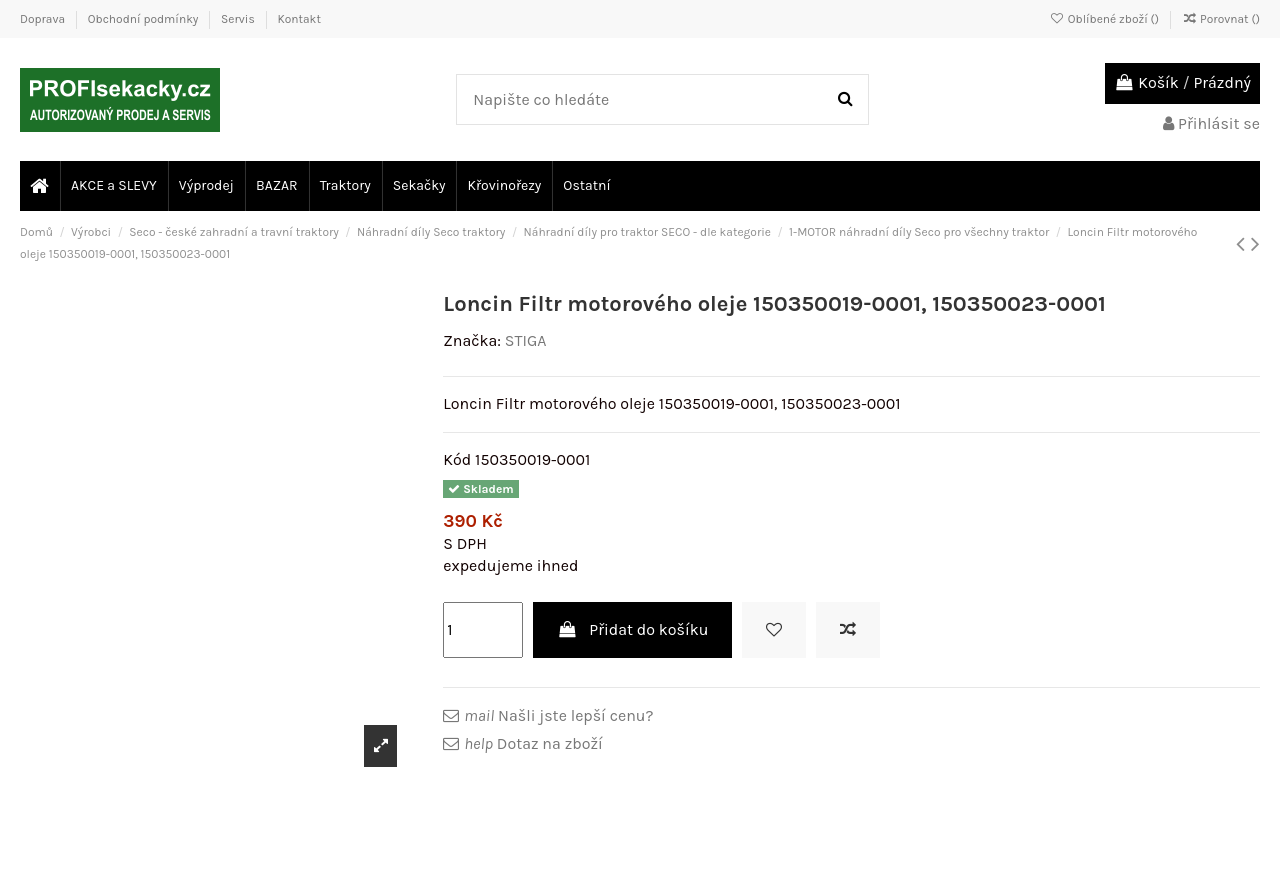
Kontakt (298, 19)
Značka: (472, 340)
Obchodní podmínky (144, 19)
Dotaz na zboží (533, 743)
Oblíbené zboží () (1106, 19)
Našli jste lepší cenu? (558, 715)
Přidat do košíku (633, 629)
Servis (239, 19)
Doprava (44, 19)
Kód (457, 459)
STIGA (526, 340)
